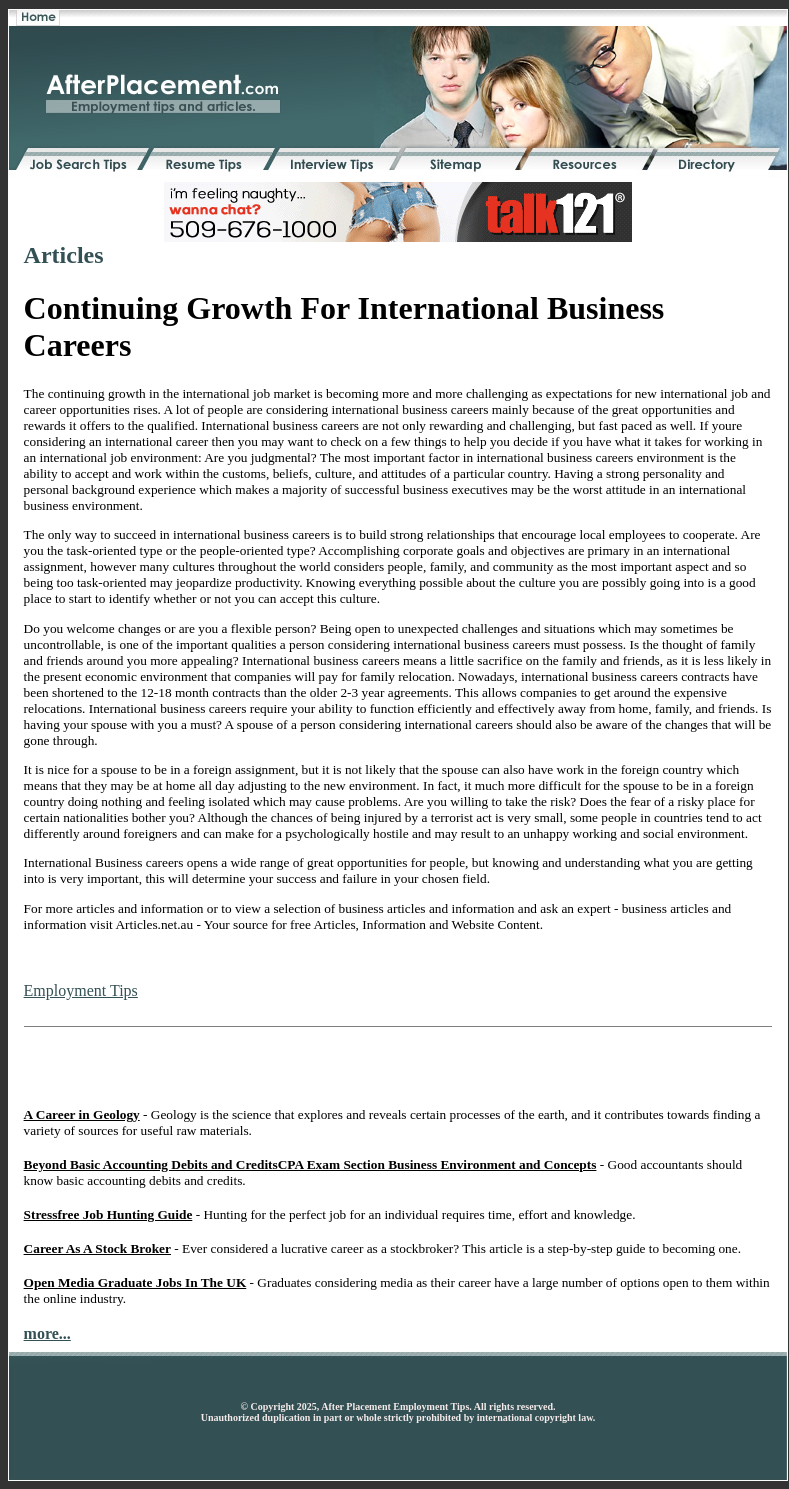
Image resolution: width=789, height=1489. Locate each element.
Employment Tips (81, 990)
